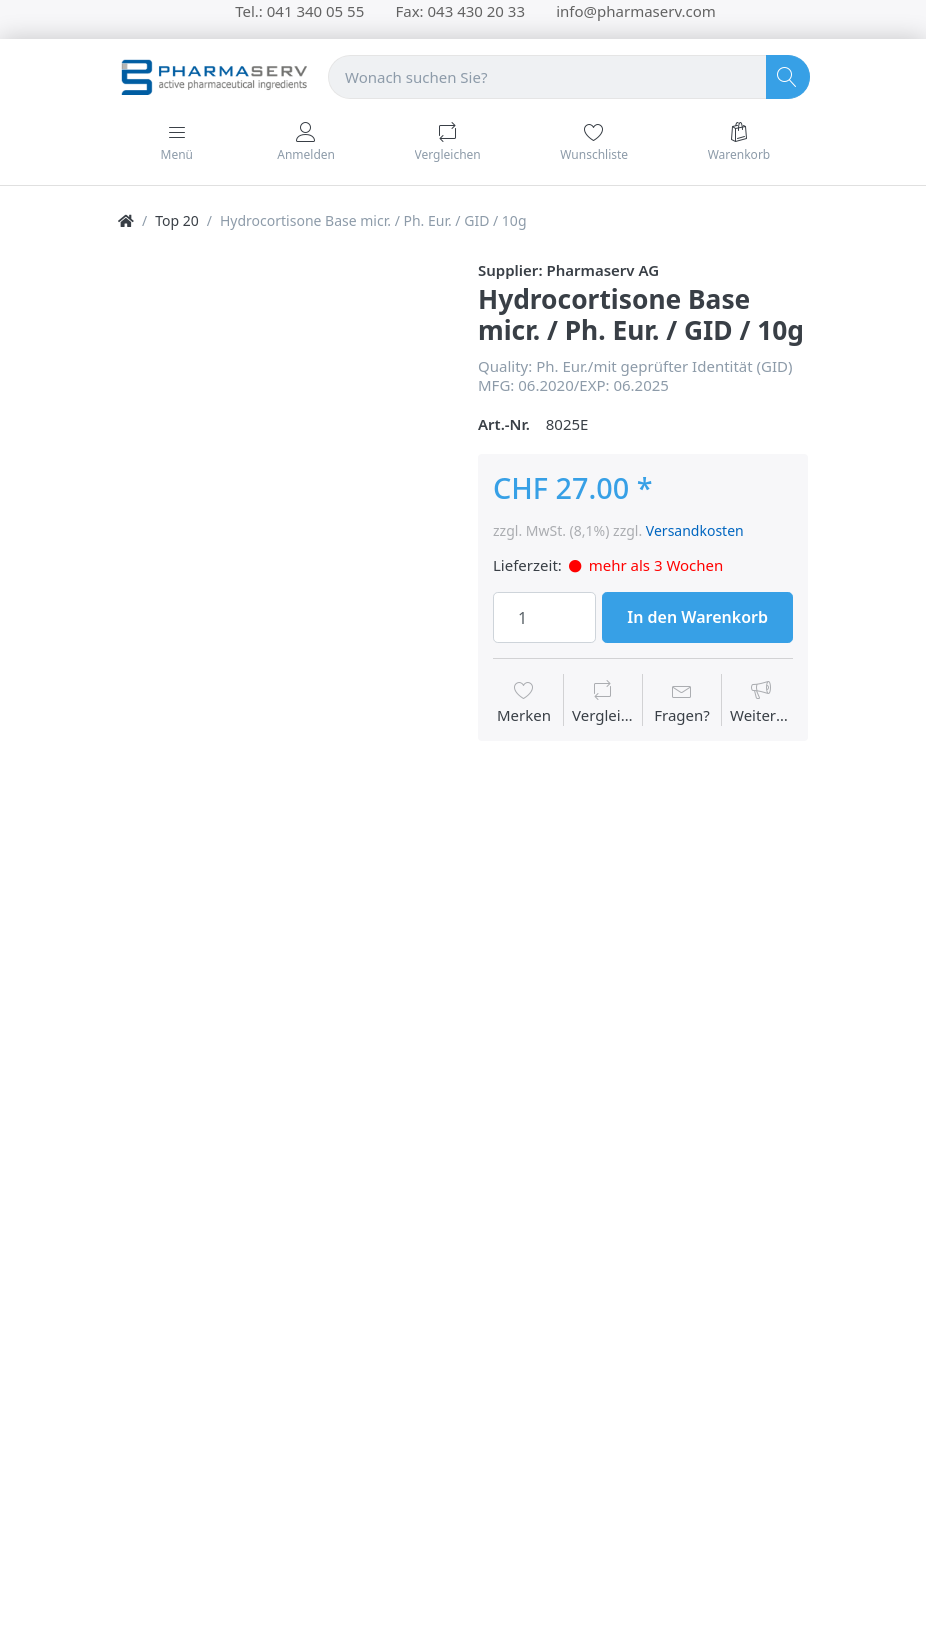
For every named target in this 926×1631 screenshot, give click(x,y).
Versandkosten (695, 530)
